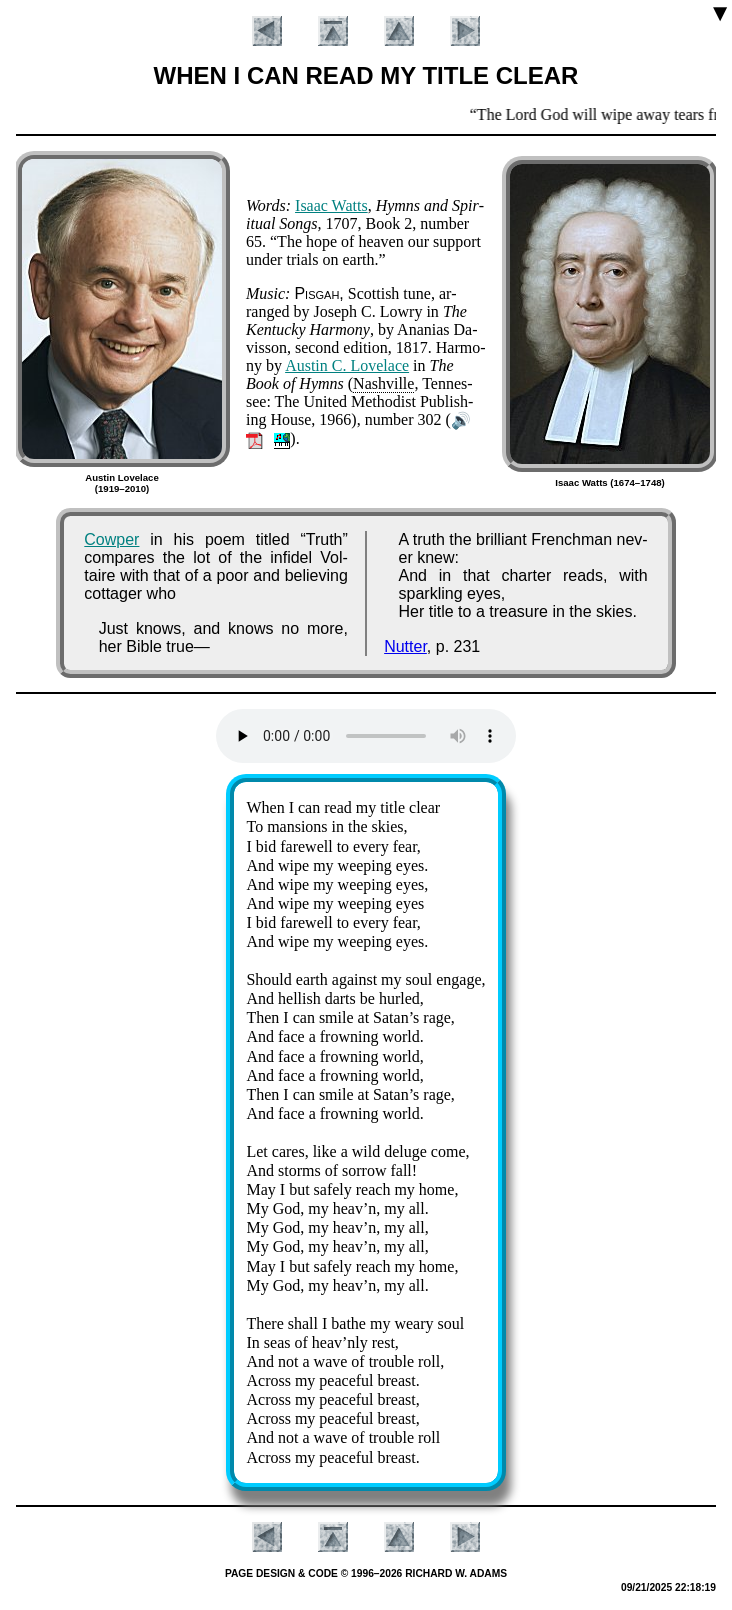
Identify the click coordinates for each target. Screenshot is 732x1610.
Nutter (405, 646)
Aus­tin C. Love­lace (347, 365)
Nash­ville (383, 383)
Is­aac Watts (331, 205)
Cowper (111, 539)
